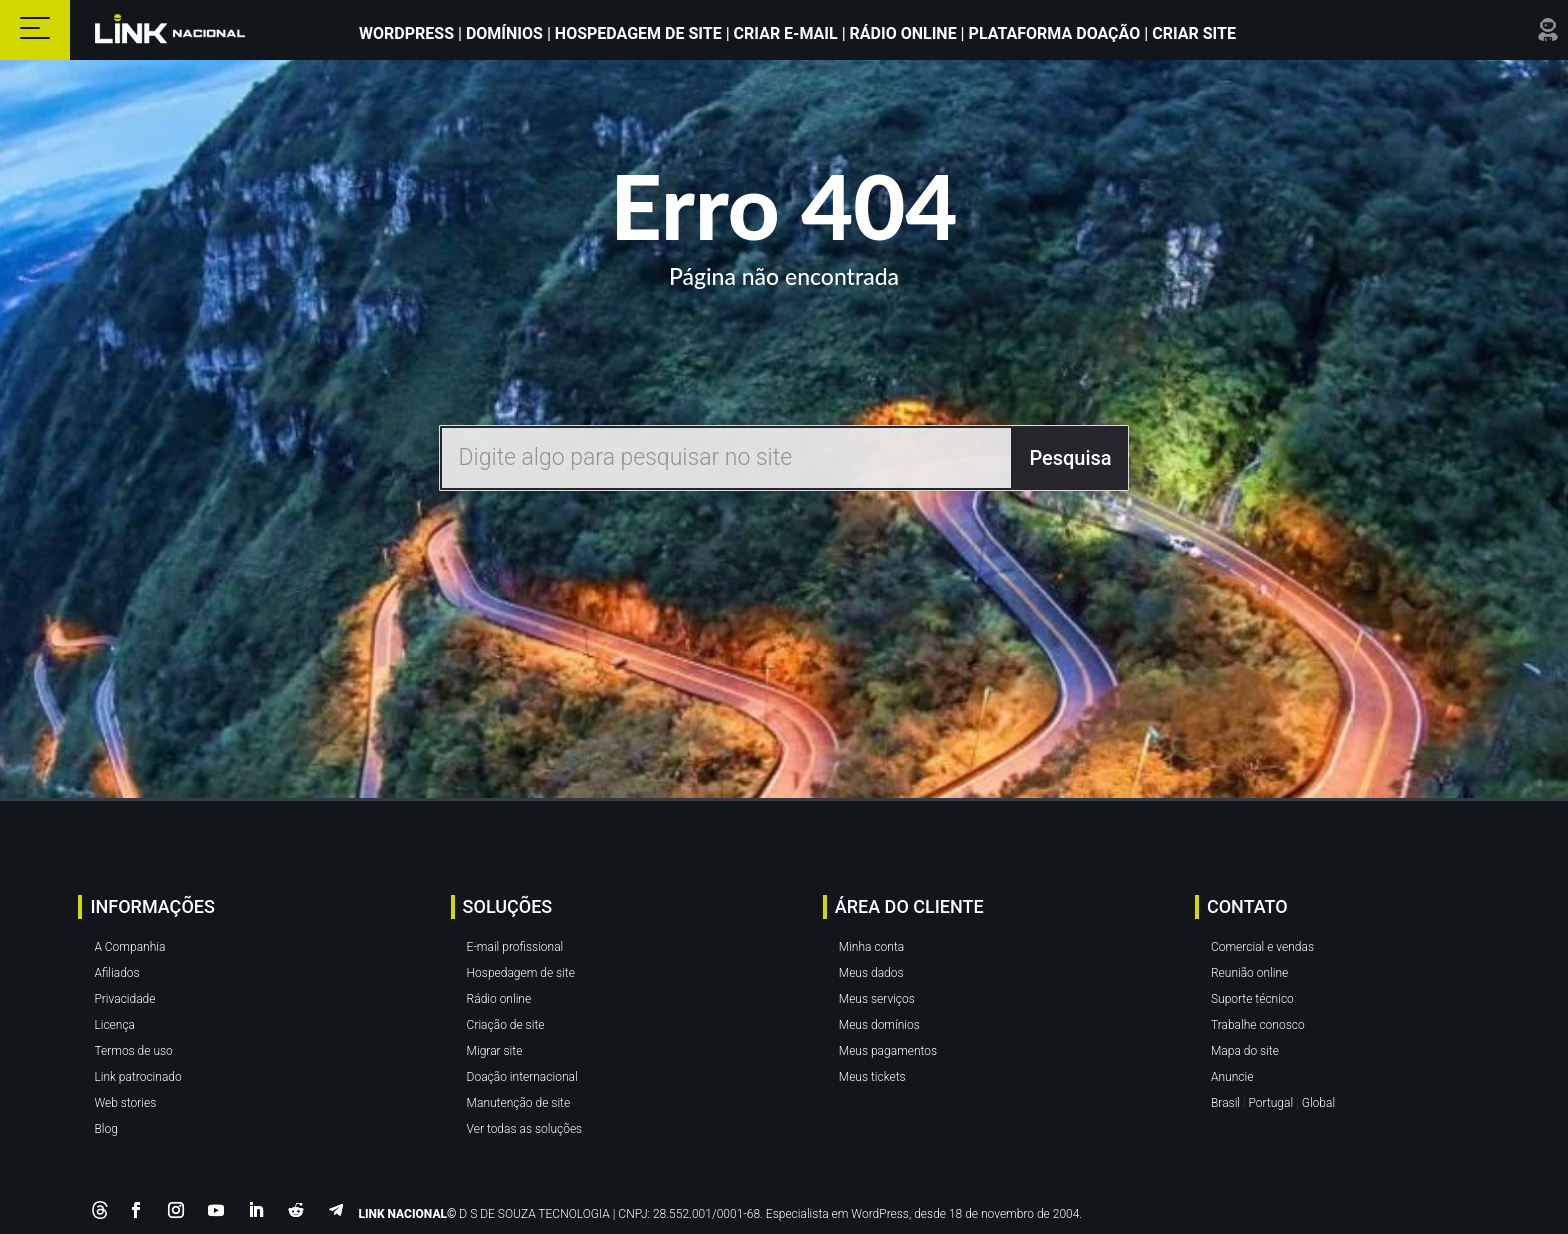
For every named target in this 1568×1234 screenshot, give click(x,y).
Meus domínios (879, 1025)
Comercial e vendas (1262, 947)
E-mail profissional (515, 947)
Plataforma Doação (1057, 33)
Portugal (1271, 1103)
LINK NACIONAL (402, 1214)
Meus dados (871, 973)
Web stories (125, 1103)
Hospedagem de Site (640, 33)
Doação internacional (522, 1077)
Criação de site (506, 1025)
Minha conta (871, 947)
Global (1318, 1103)
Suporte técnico (1252, 999)
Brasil (1225, 1103)
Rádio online (499, 999)
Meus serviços (877, 999)
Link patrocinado (137, 1077)
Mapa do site (1245, 1051)
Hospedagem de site (521, 973)
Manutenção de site (519, 1103)
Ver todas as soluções (525, 1129)
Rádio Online (903, 33)
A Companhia (129, 947)
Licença (114, 1025)
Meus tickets (872, 1077)
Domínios (504, 33)
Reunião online (1249, 973)
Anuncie (1232, 1077)
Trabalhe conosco (1258, 1025)
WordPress (408, 33)
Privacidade (124, 999)
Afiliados (116, 973)
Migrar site (495, 1051)
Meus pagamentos (888, 1051)
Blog (105, 1129)
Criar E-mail (786, 33)
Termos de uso (133, 1051)
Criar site (1192, 33)
